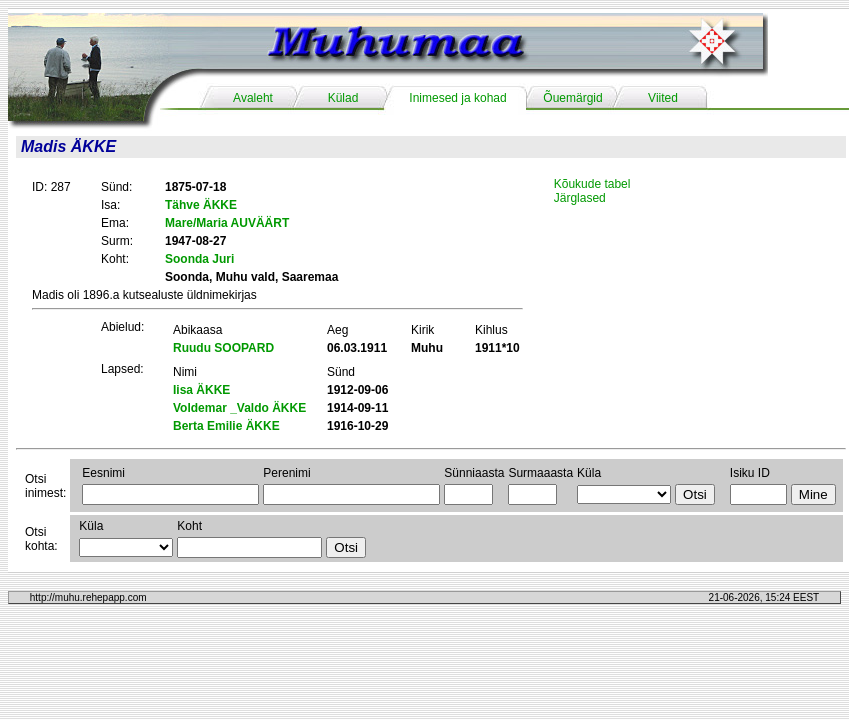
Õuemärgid (572, 98)
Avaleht (253, 98)
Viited (663, 98)
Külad (343, 98)
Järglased (580, 198)
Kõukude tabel (592, 184)
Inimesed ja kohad (457, 98)
